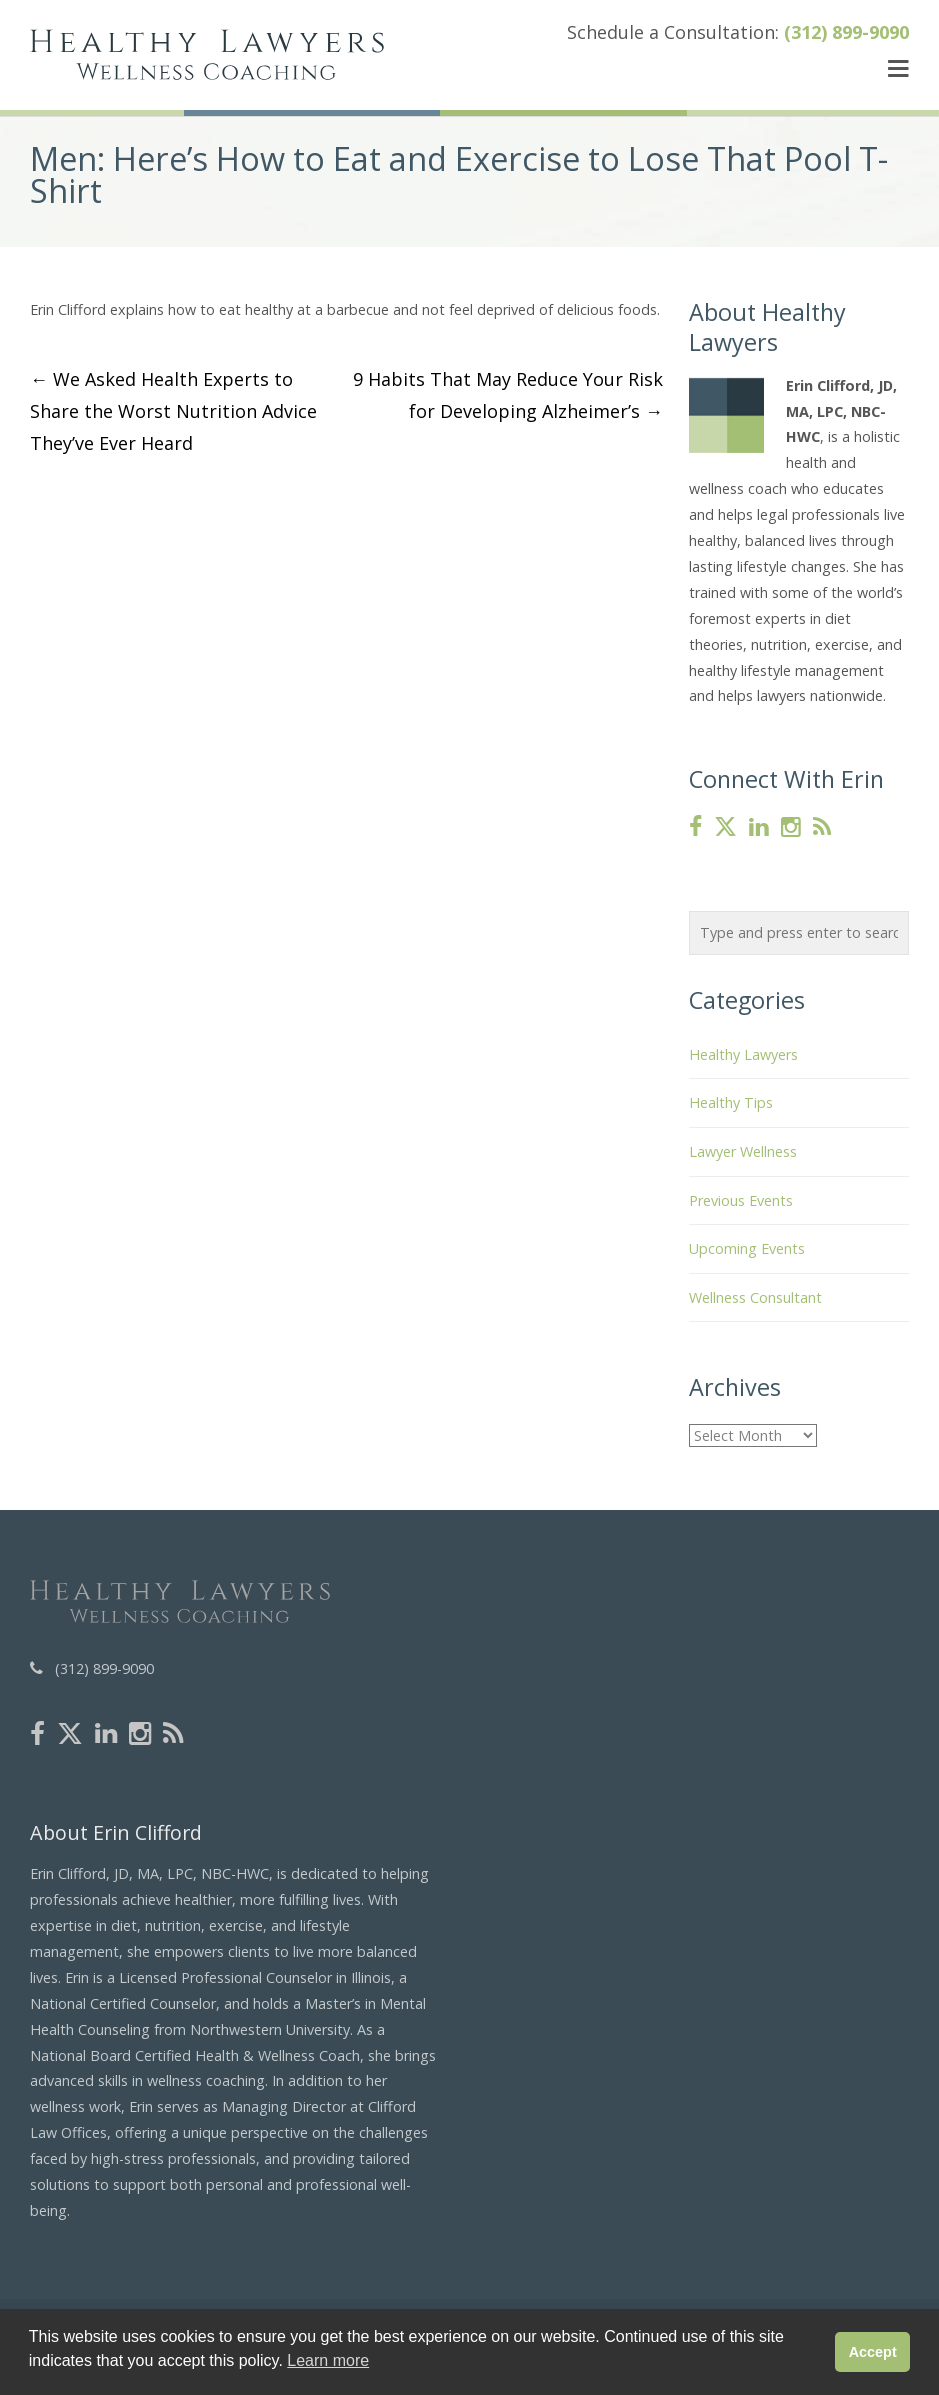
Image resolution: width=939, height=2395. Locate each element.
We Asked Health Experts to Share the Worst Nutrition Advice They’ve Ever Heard (173, 411)
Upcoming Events (747, 1248)
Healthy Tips (731, 1102)
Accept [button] (873, 2352)
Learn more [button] (328, 2360)
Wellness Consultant (755, 1297)
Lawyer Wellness (743, 1151)
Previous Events (741, 1200)
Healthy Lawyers (743, 1054)
